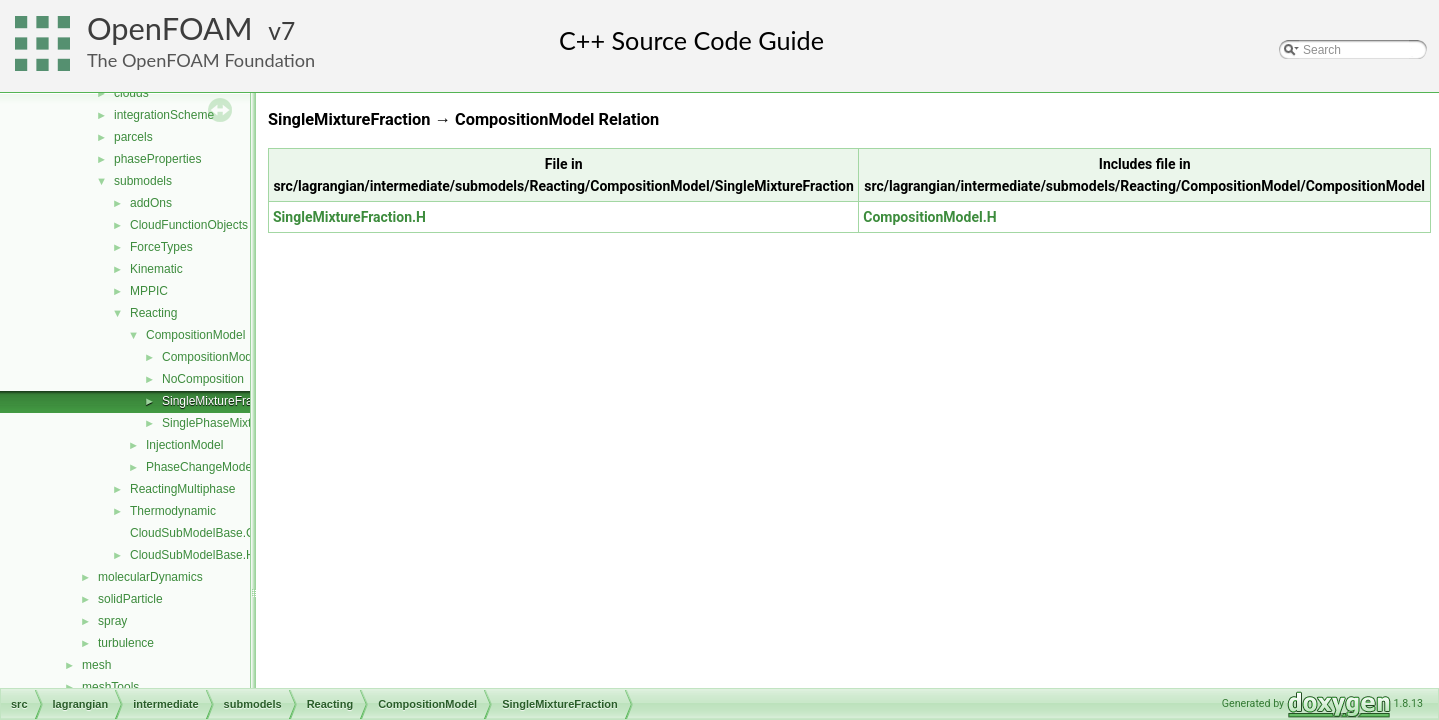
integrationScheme (164, 115)
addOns (151, 203)
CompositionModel (195, 335)
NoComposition (203, 379)
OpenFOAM (170, 28)
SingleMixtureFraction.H (349, 217)
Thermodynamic (173, 511)
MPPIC (149, 291)
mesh (96, 665)
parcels (133, 137)
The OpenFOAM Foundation (201, 60)
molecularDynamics (150, 577)
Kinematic (156, 269)
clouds (131, 93)
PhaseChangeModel (200, 467)
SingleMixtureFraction (220, 401)
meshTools (110, 687)
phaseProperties (157, 159)
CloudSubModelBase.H (192, 555)
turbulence (126, 643)
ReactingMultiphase (182, 489)
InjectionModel (184, 445)
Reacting (153, 313)
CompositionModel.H (929, 217)
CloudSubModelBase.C (192, 533)
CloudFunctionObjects (189, 225)
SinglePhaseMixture (215, 423)
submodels (143, 181)
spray (112, 621)
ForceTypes (161, 247)
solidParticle (130, 599)
